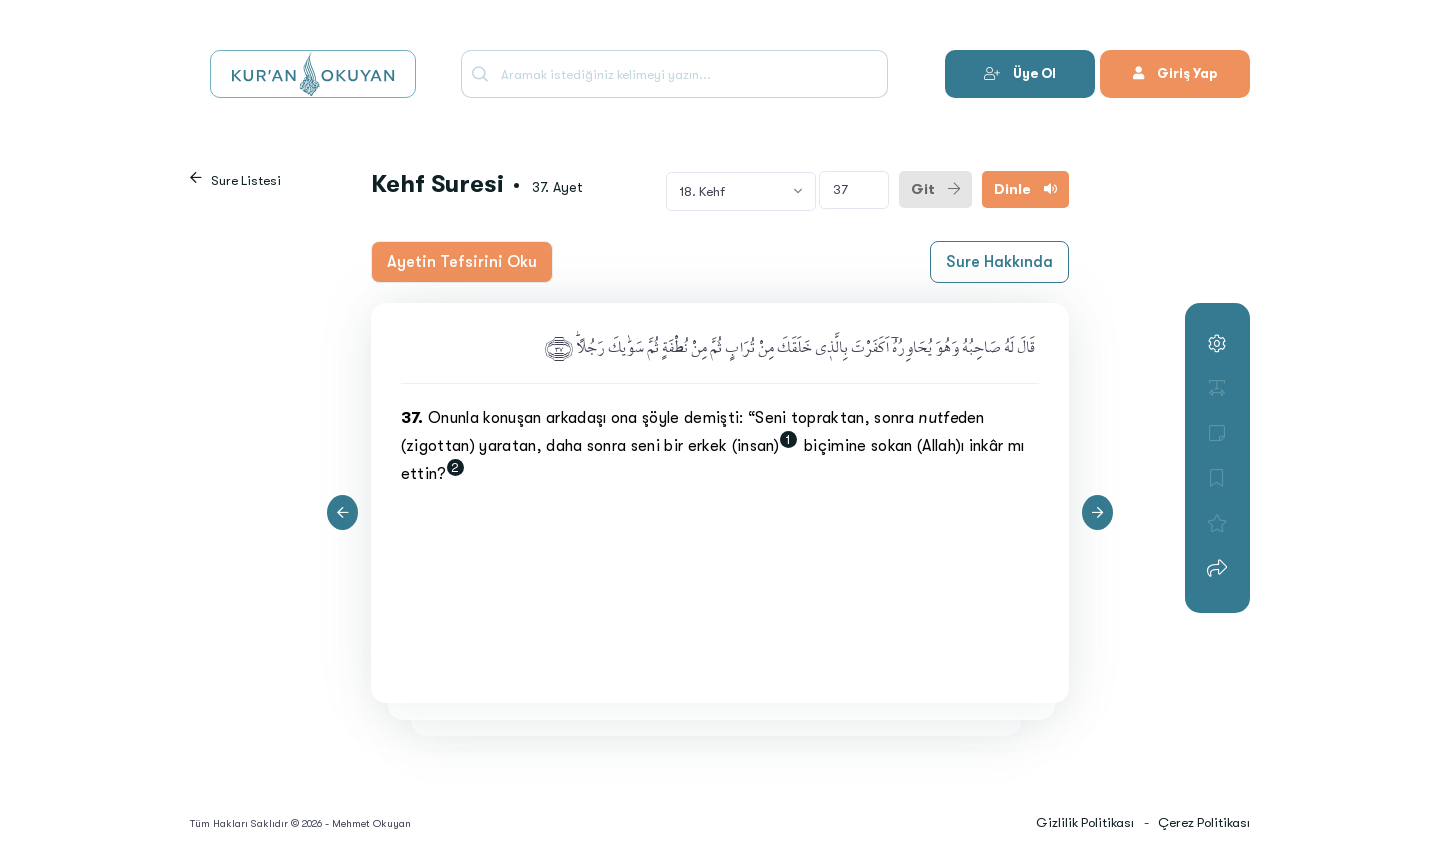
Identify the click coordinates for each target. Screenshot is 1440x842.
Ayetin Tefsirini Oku (462, 262)
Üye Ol (1020, 73)
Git (935, 189)
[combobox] (741, 191)
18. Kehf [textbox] (702, 191)
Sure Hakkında (999, 262)
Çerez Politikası (1204, 822)
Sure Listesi (246, 180)
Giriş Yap (1175, 73)
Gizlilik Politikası (1085, 822)
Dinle (1025, 189)
